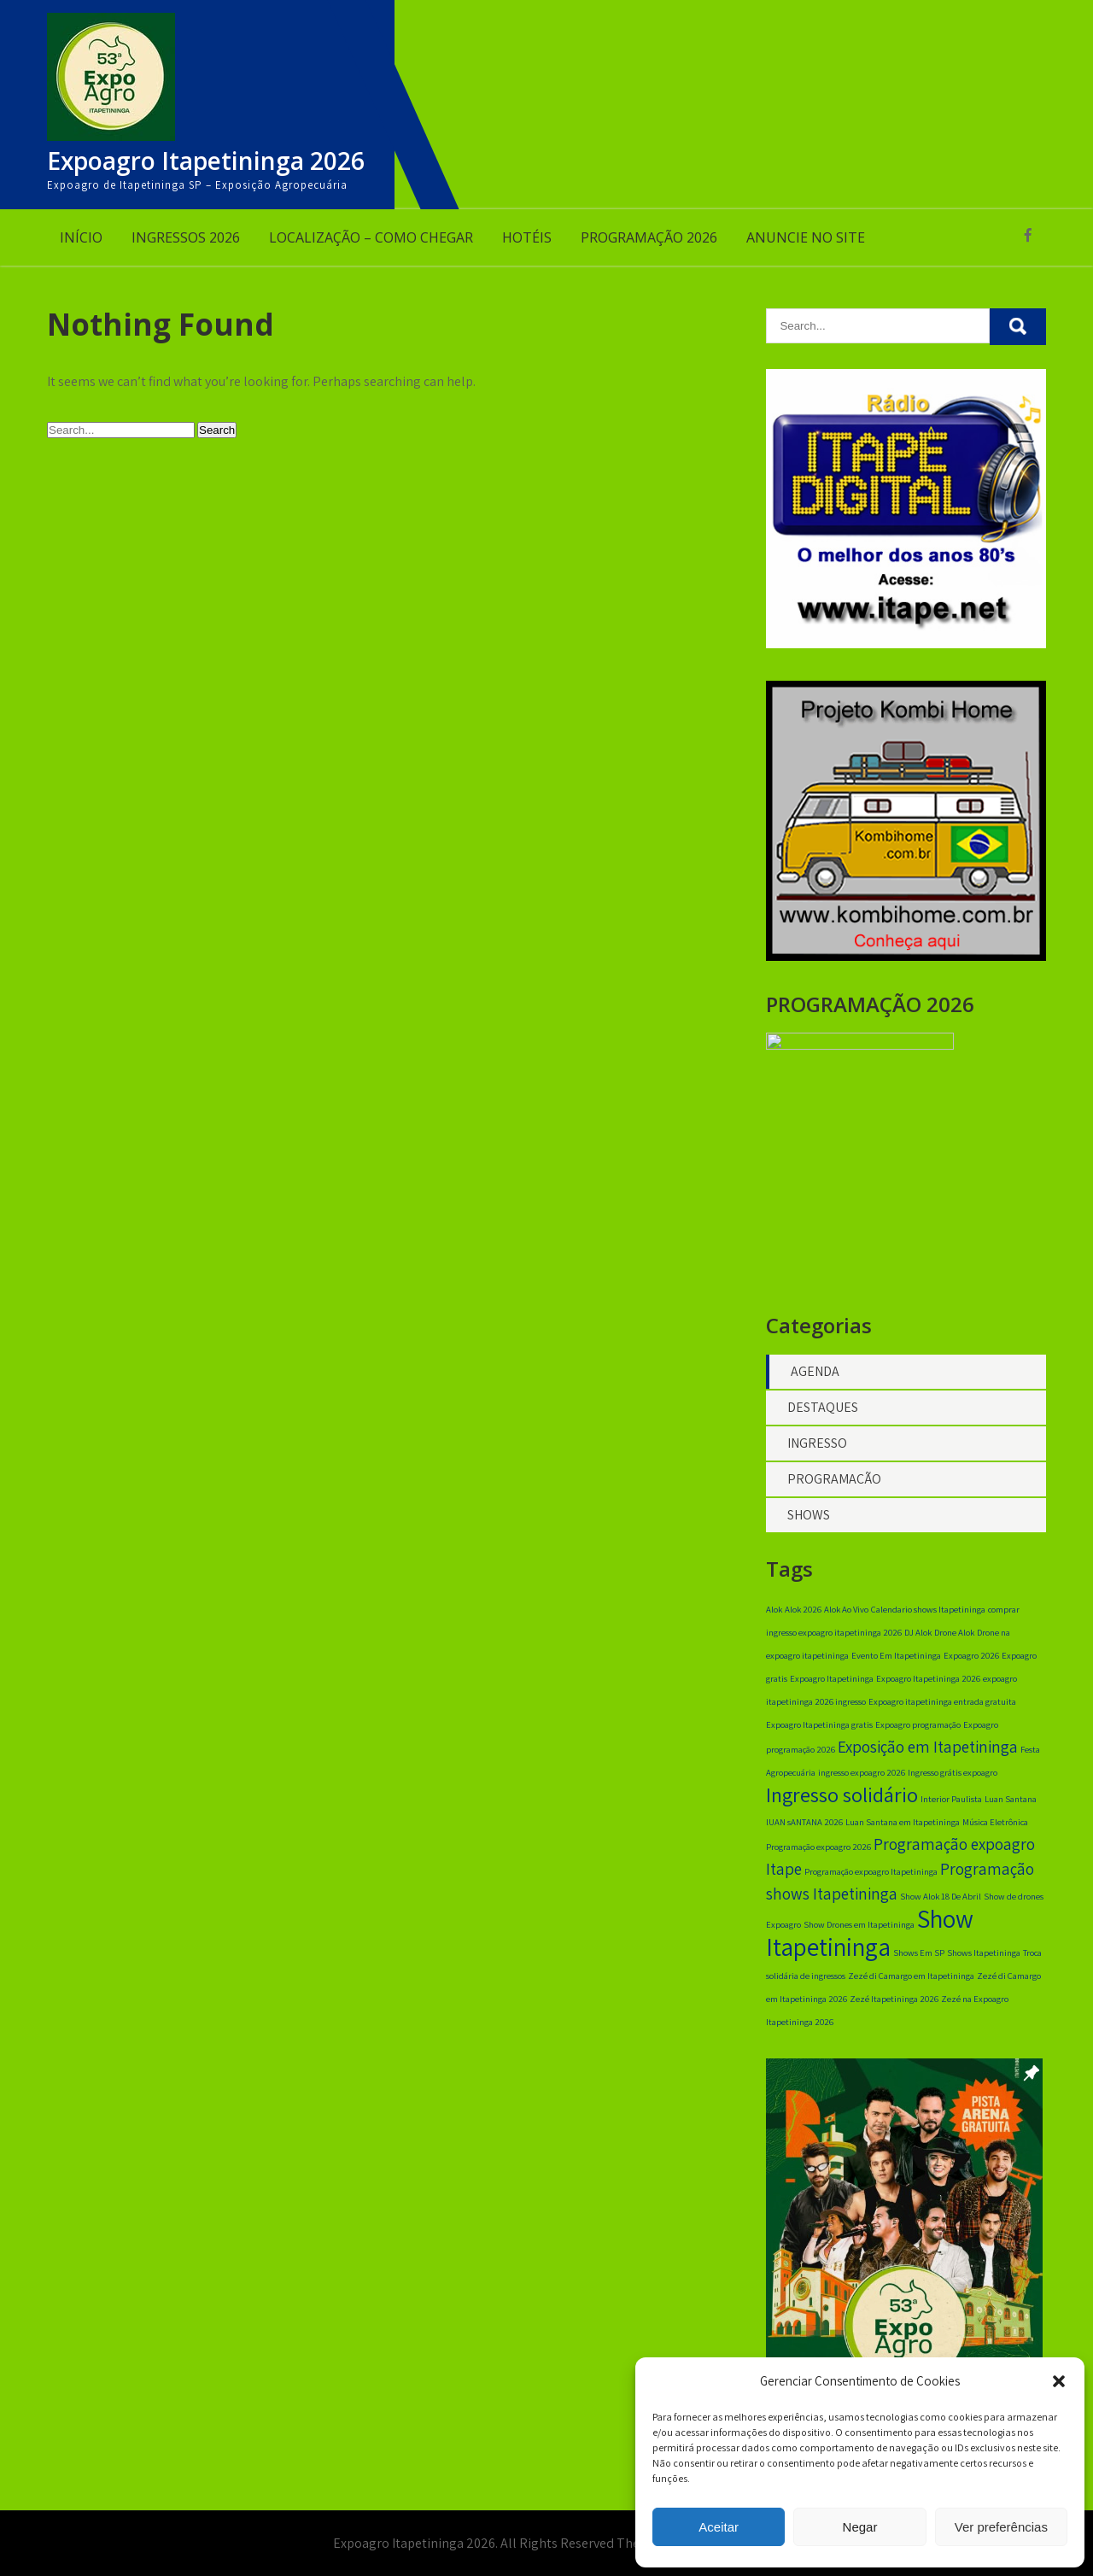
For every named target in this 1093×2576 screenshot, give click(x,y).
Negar (860, 2527)
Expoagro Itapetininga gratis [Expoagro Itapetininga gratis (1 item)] (819, 1731)
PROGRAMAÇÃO (834, 1486)
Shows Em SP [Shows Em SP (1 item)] (918, 1959)
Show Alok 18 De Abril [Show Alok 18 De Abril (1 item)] (940, 1903)
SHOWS (808, 1522)
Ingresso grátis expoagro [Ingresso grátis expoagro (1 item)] (952, 1779)
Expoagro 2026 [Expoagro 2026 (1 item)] (971, 1662)
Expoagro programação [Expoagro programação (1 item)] (918, 1731)
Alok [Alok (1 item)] (774, 1616)
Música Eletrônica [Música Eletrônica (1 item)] (995, 1829)
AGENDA (815, 1378)
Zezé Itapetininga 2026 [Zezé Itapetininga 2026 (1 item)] (894, 2005)
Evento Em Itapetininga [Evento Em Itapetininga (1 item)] (896, 1662)
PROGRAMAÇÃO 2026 (649, 237)
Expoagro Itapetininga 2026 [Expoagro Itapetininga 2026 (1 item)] (928, 1685)
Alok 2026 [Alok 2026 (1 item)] (803, 1616)
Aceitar (718, 2527)
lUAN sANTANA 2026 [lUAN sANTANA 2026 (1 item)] (804, 1829)
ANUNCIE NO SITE (805, 237)
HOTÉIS (527, 237)
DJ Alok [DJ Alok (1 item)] (918, 1639)
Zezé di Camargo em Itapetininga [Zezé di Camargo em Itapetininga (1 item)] (911, 1982)
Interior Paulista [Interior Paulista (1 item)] (951, 1806)
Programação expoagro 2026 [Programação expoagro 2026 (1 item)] (818, 1853)
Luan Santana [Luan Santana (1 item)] (1011, 1806)
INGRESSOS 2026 (186, 237)
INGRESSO (817, 1450)
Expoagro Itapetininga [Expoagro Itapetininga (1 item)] (832, 1685)
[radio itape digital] (906, 644)
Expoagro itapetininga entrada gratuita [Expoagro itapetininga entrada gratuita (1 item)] (942, 1708)
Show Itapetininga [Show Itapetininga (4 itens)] (869, 1939)
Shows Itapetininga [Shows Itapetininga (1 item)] (983, 1959)
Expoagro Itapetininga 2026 (206, 160)
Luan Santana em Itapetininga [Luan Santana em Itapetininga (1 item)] (902, 1829)
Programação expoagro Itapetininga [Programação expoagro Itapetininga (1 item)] (871, 1878)
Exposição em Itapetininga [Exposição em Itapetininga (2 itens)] (928, 1753)
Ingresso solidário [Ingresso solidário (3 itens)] (842, 1801)
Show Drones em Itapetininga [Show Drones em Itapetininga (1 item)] (859, 1931)
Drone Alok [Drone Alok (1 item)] (954, 1639)
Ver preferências (1001, 2527)
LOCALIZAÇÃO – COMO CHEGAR (371, 237)
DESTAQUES (822, 1414)
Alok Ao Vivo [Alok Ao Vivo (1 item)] (846, 1616)
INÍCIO (81, 237)
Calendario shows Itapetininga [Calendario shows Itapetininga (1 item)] (928, 1616)
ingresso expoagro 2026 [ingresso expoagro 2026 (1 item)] (861, 1779)
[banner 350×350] (906, 956)
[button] (1058, 2381)
